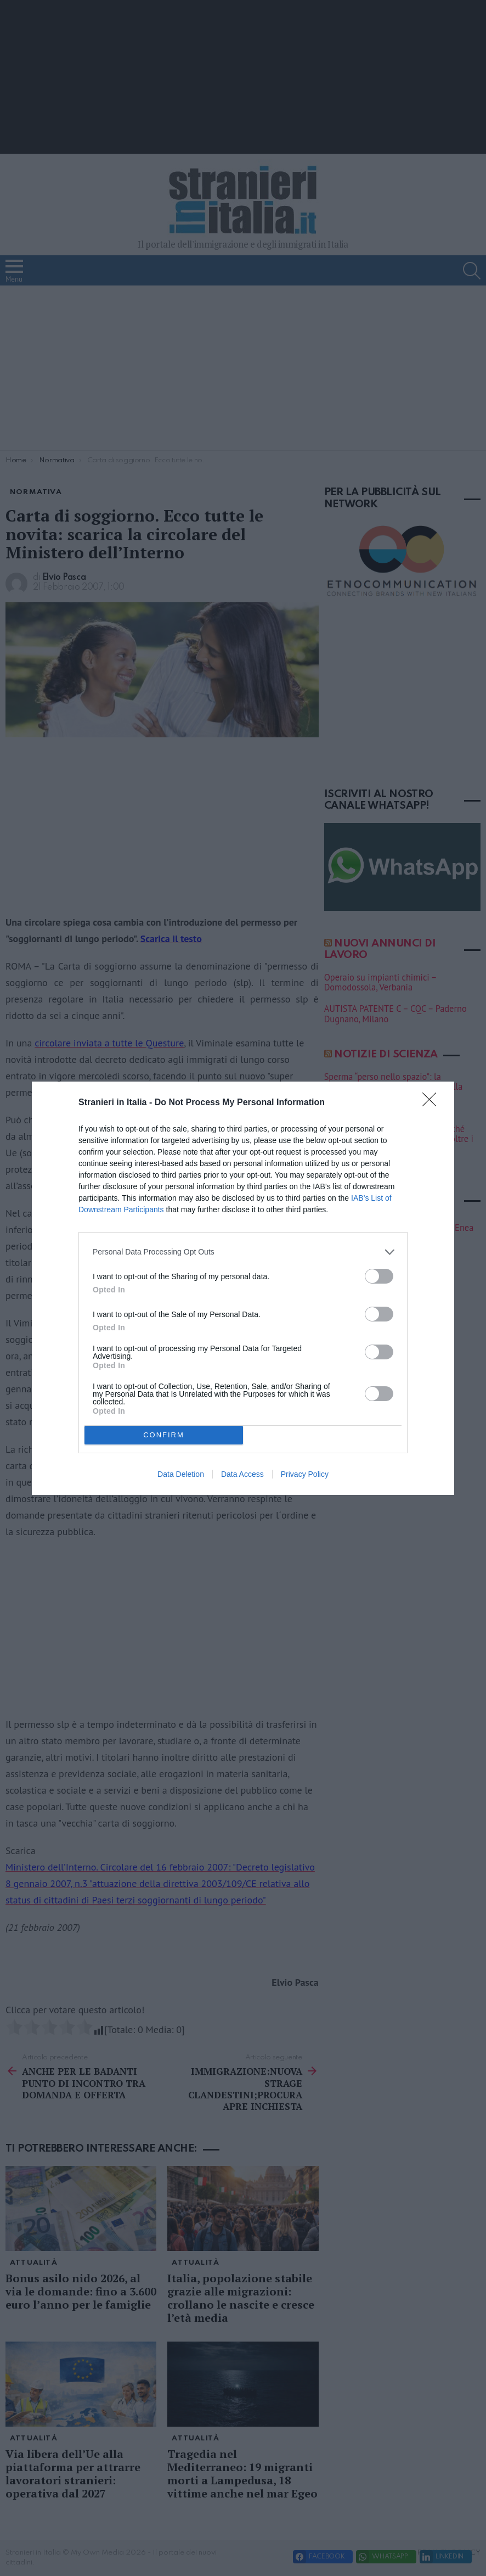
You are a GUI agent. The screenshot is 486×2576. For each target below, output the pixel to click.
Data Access (242, 1474)
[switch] (379, 1276)
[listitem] (243, 1252)
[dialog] (243, 1288)
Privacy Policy (305, 1474)
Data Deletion (180, 1474)
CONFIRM (163, 1434)
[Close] (432, 1103)
